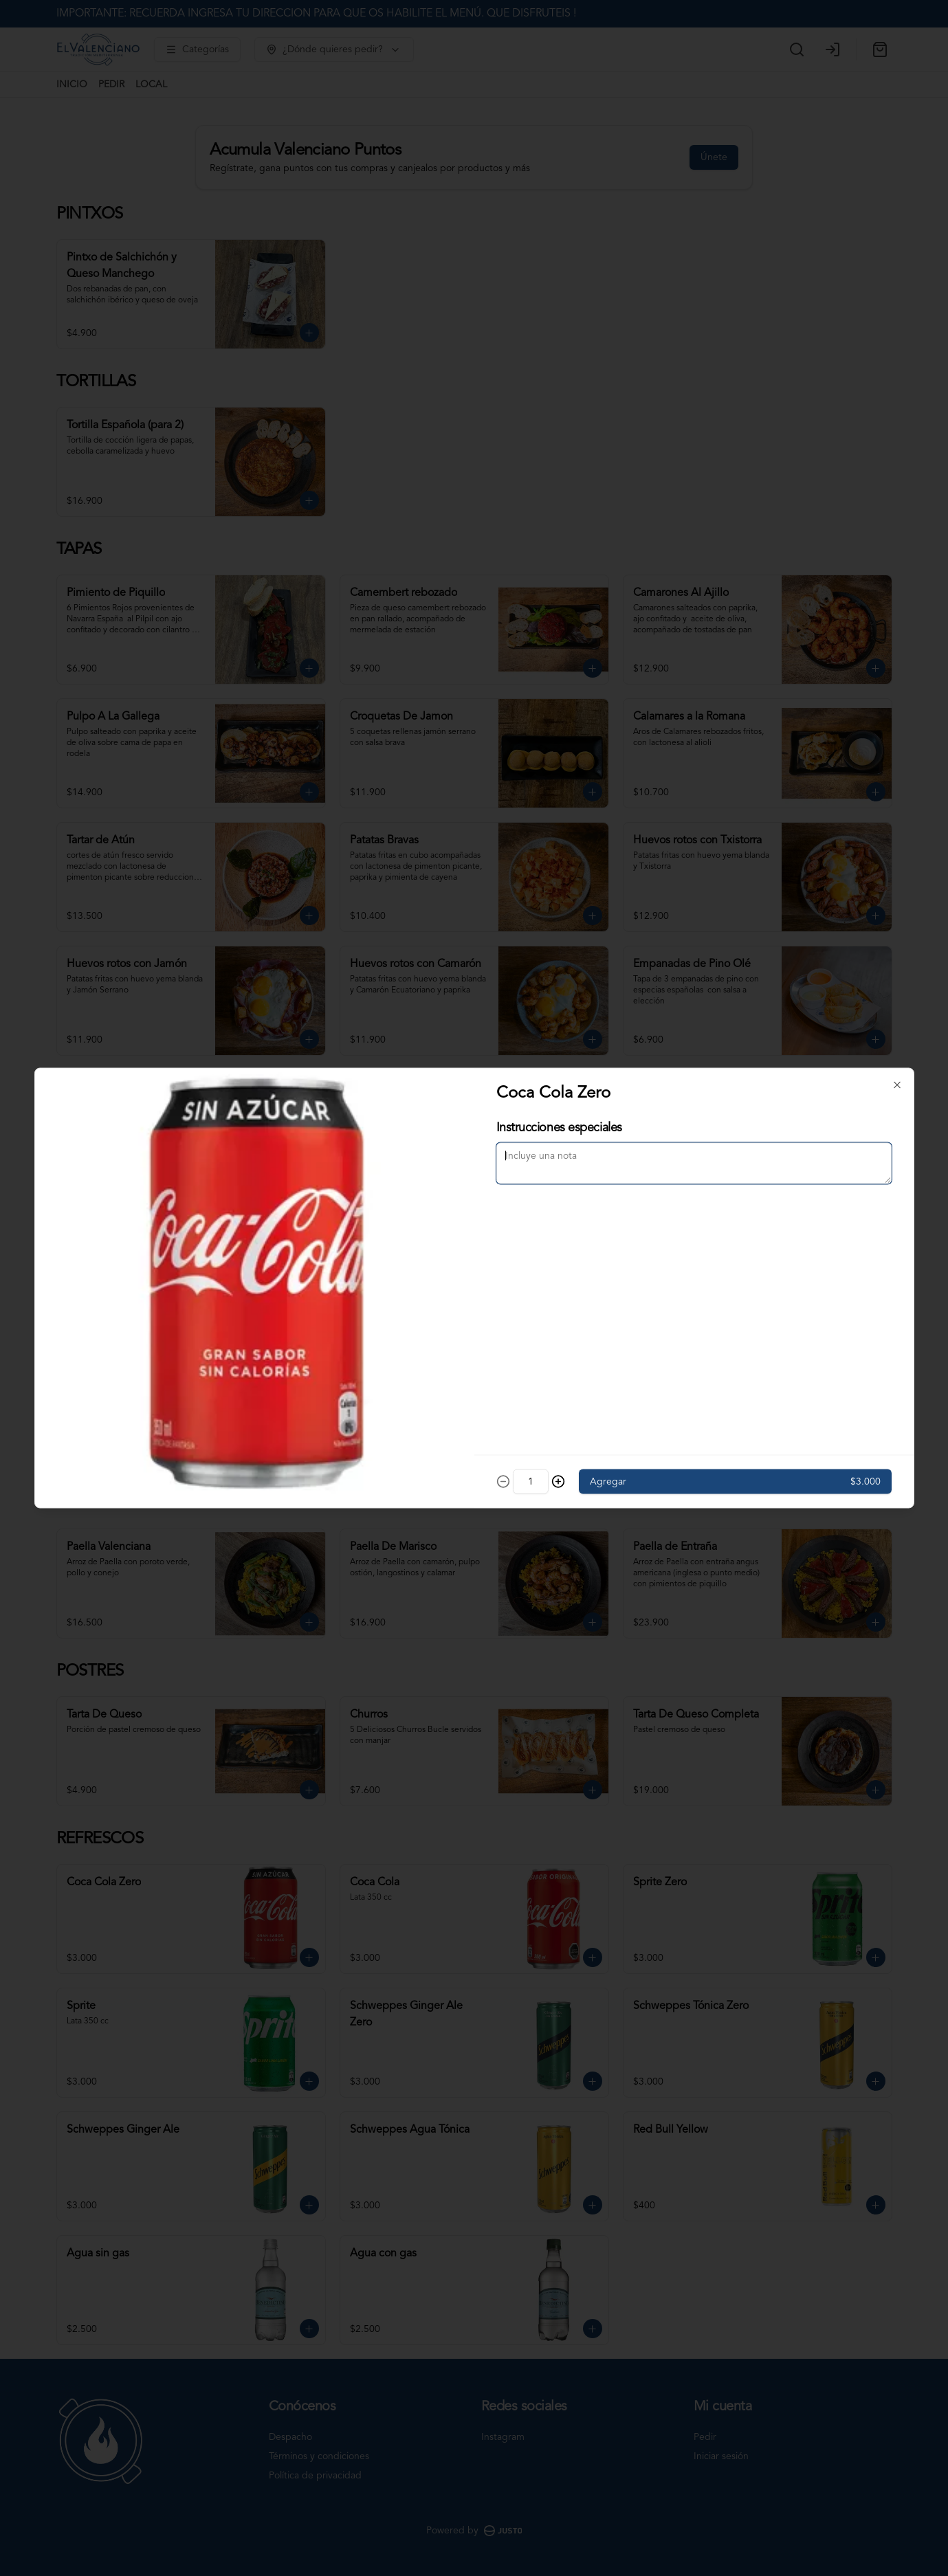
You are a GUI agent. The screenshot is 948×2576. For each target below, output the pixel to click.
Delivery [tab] (396, 1225)
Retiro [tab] (552, 1225)
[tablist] (474, 1224)
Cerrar (474, 1387)
